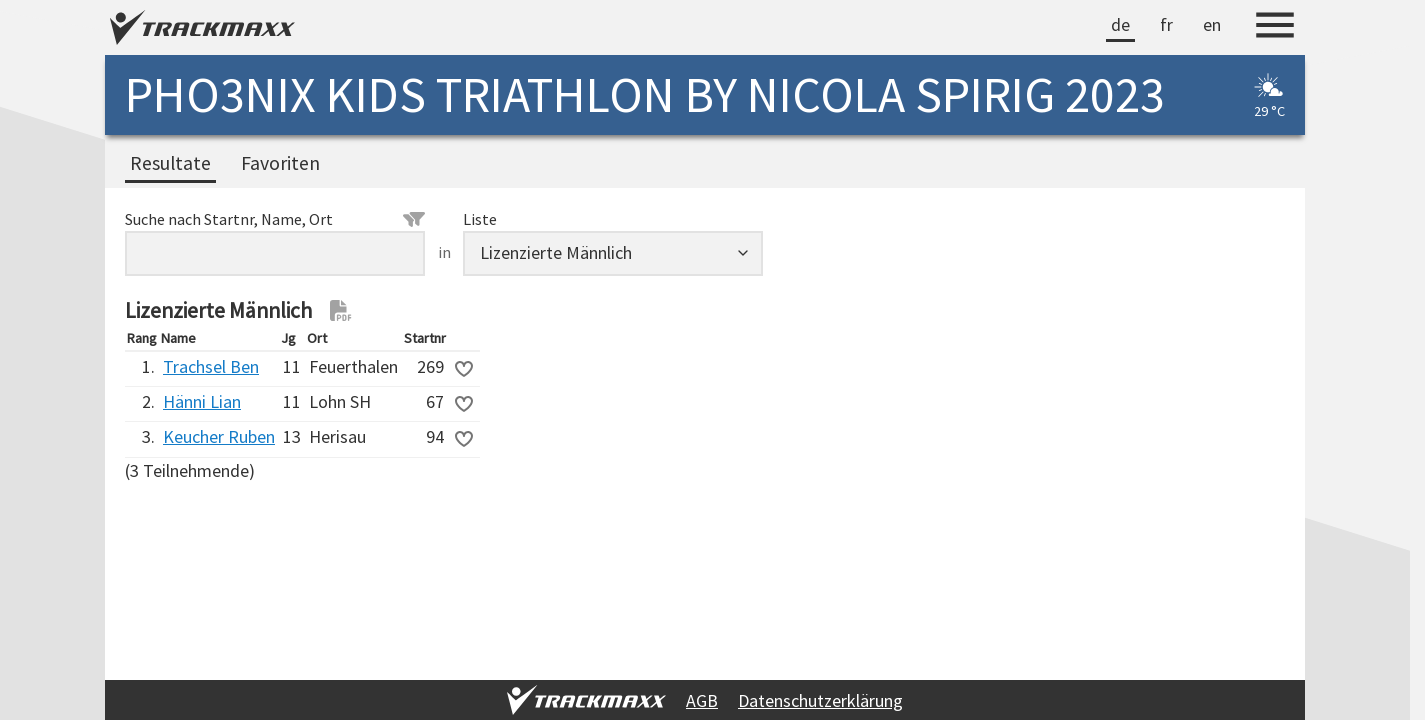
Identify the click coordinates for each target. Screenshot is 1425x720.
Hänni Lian (202, 401)
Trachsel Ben (211, 366)
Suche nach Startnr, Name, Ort (275, 219)
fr (1166, 24)
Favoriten (280, 163)
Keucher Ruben (219, 436)
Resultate (170, 163)
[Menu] (1275, 28)
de (1120, 24)
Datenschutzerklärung (820, 700)
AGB (702, 700)
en (1212, 24)
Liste (480, 219)
